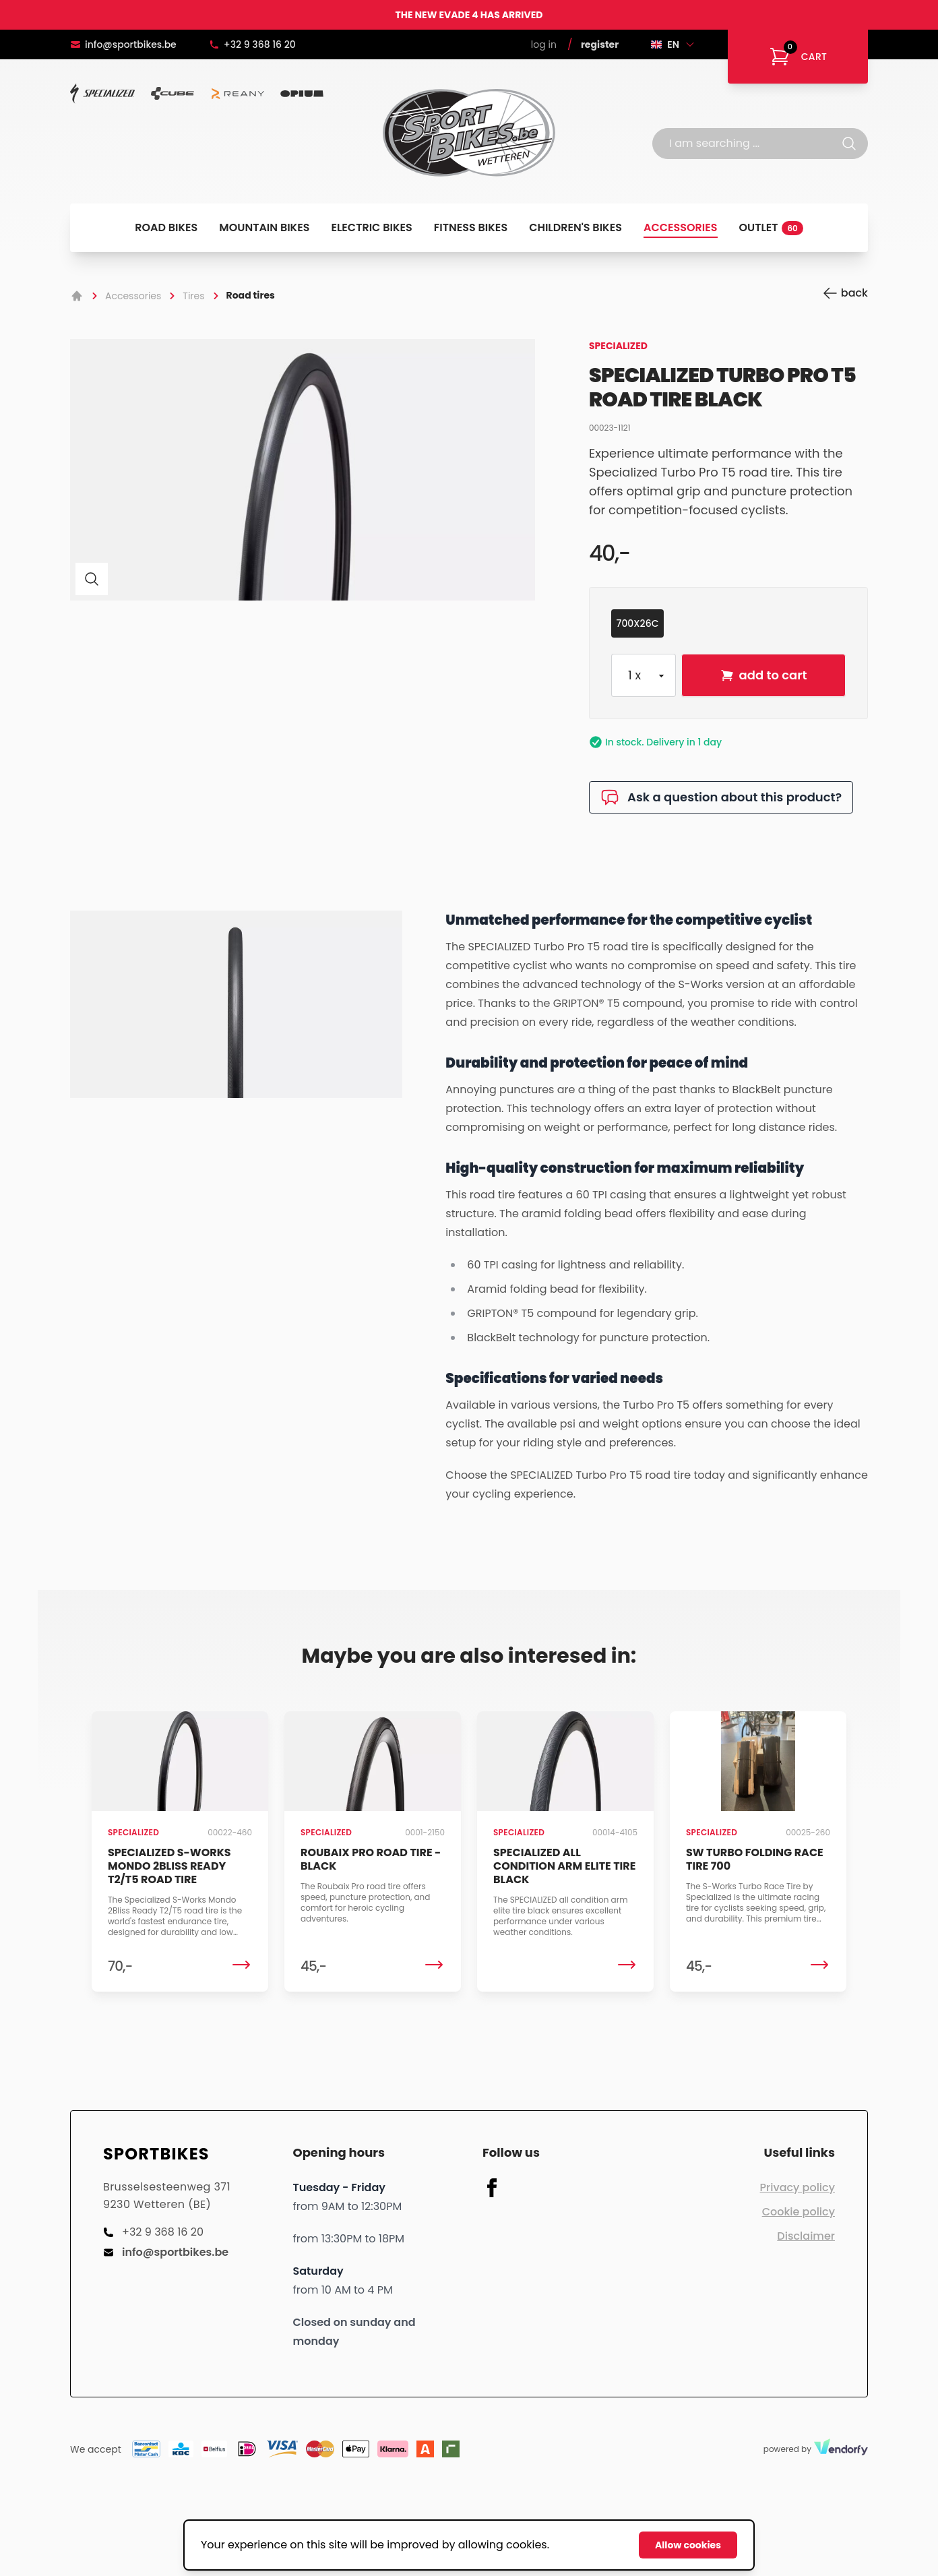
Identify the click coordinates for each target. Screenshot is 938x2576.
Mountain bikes (264, 227)
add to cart (763, 675)
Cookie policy (798, 2211)
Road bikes (166, 227)
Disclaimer (806, 2236)
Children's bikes (575, 227)
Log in (544, 44)
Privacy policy (797, 2187)
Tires (193, 296)
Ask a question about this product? (721, 797)
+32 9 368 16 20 (252, 44)
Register (600, 44)
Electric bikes (372, 227)
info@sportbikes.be (123, 44)
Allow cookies (688, 2545)
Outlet (771, 227)
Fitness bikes (470, 227)
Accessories (681, 227)
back (845, 293)
